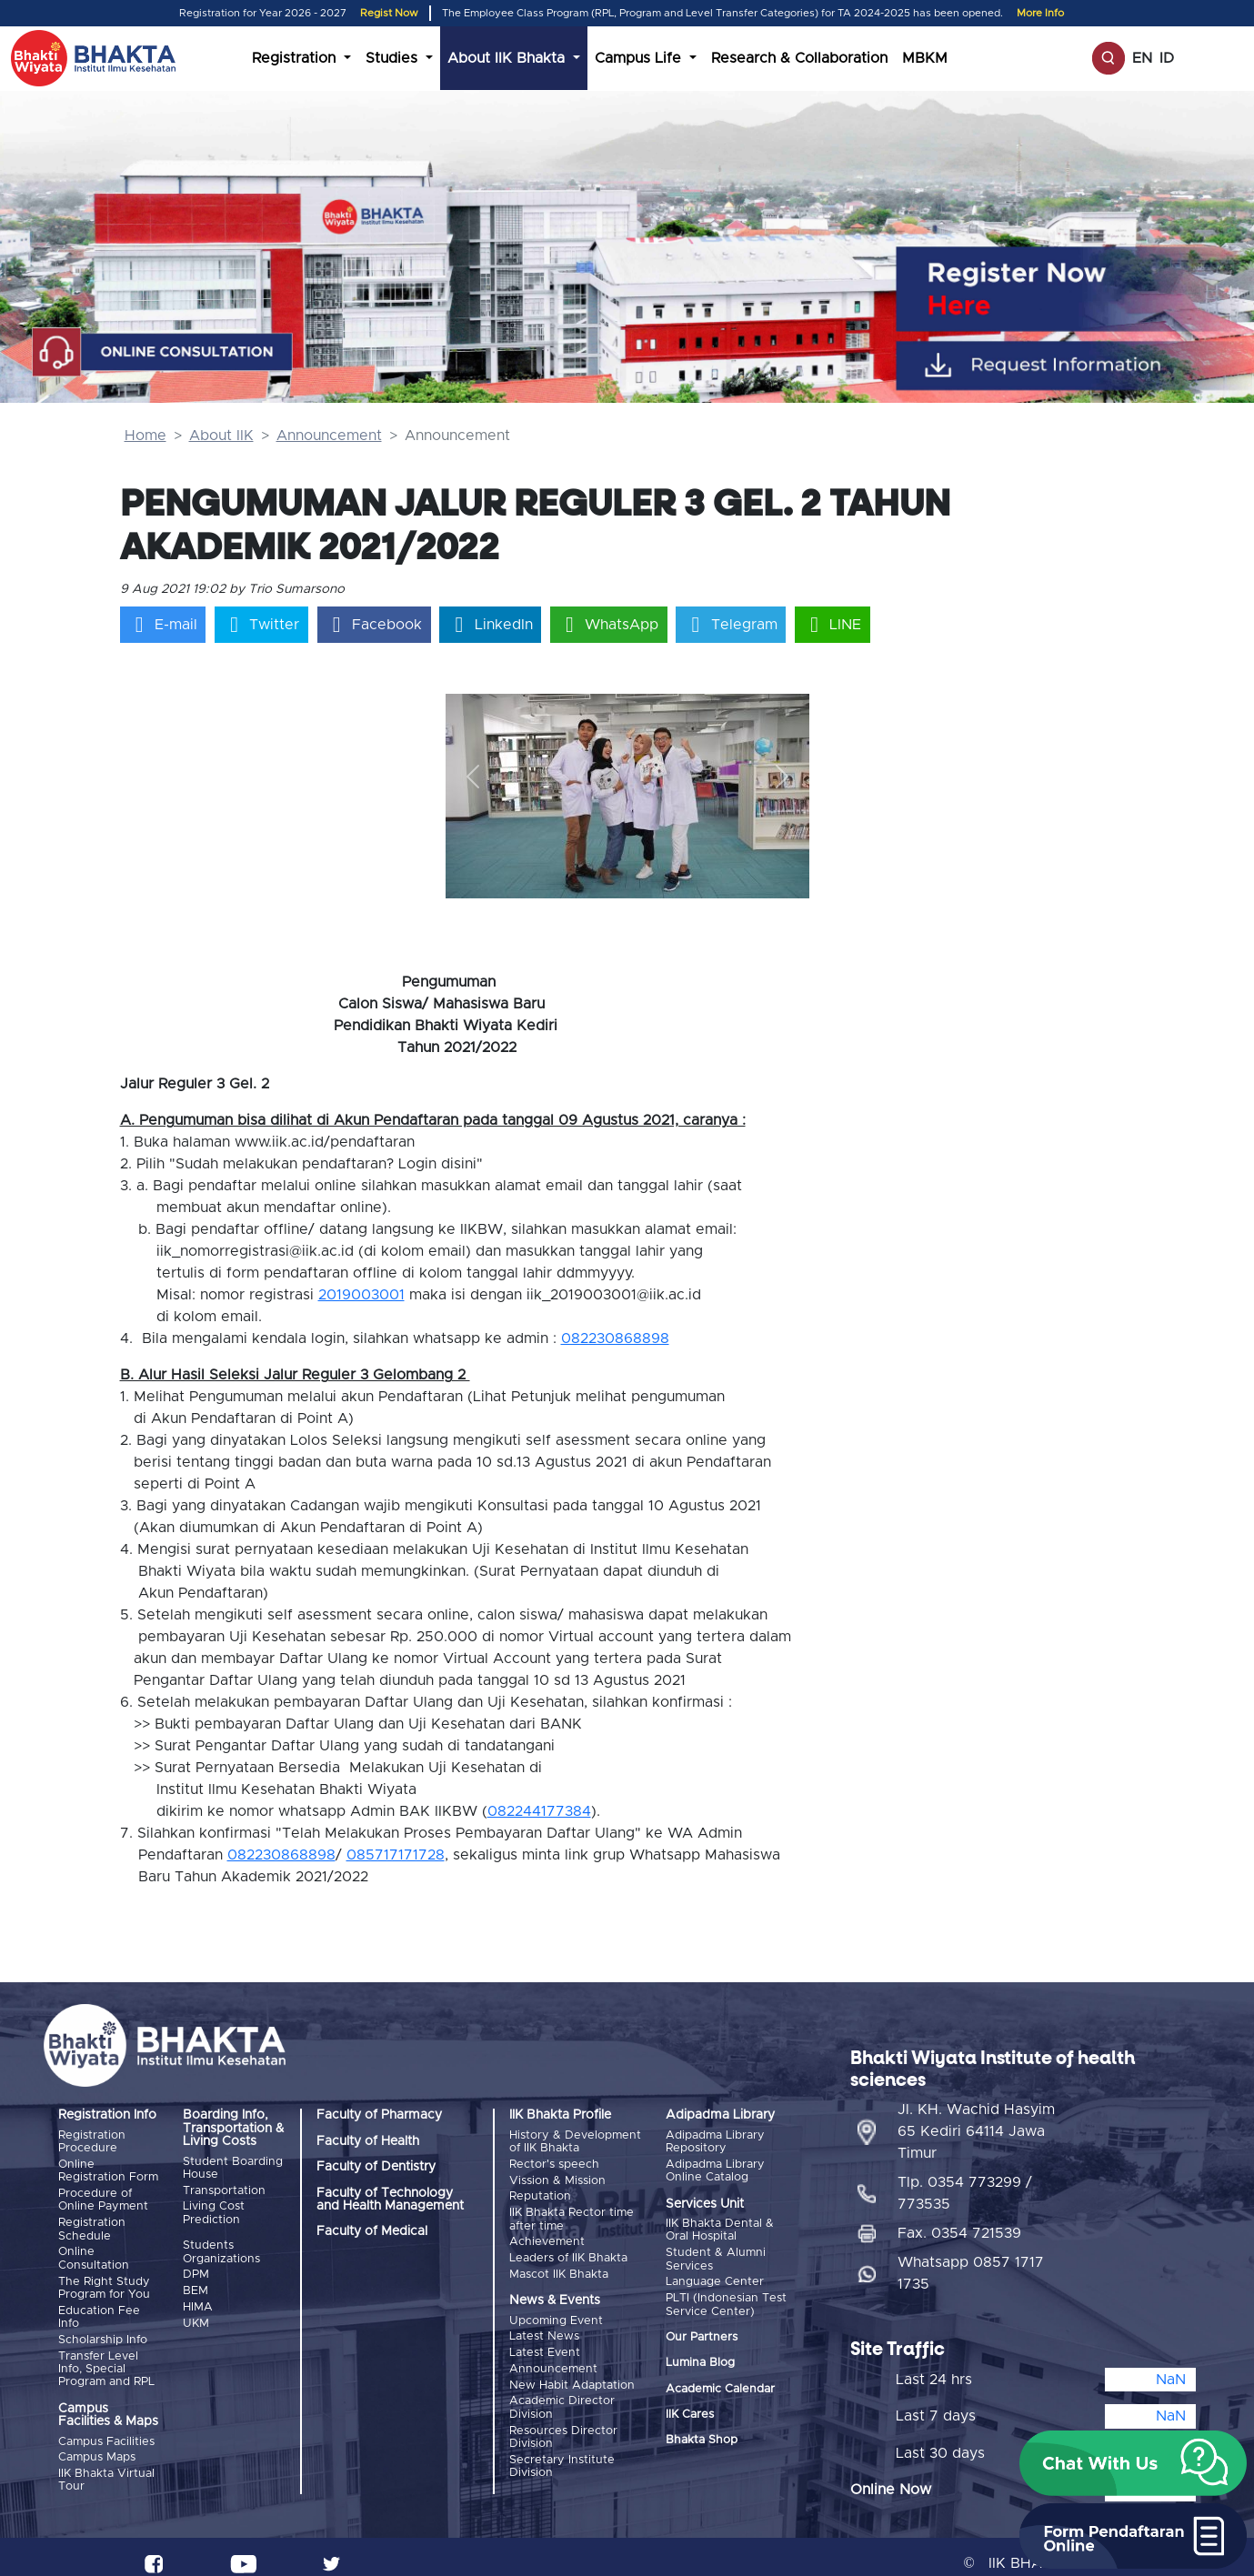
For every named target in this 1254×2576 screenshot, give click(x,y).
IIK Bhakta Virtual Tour (106, 2467)
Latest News (544, 2326)
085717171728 (395, 1855)
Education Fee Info (99, 2309)
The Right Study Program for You (104, 2282)
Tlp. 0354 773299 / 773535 (965, 2180)
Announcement (329, 435)
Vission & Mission (557, 2178)
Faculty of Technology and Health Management (390, 2199)
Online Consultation (93, 2253)
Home (145, 435)
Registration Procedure (91, 2142)
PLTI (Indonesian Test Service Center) (726, 2300)
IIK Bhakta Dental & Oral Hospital (720, 2229)
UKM (196, 2315)
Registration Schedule (91, 2225)
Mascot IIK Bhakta (558, 2265)
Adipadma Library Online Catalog (715, 2170)
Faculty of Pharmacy (379, 2115)
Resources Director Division (563, 2421)
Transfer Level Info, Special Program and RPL (106, 2359)
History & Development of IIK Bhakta (575, 2142)
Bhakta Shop (701, 2435)
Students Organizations (221, 2249)
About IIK (221, 435)
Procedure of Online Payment (103, 2197)
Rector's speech (554, 2164)
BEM (195, 2286)
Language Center (715, 2278)
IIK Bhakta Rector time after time (571, 2214)
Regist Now (389, 13)
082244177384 (539, 1811)
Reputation (540, 2193)
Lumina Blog (700, 2358)
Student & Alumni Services (716, 2256)
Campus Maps (96, 2446)
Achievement (547, 2235)
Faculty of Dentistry (376, 2166)
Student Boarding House (233, 2168)
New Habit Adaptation (572, 2372)
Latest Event (544, 2342)
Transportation (224, 2189)
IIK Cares (690, 2410)
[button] (473, 776)
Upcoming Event (556, 2312)
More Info (1040, 13)
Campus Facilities (106, 2432)
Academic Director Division (562, 2393)
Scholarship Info (102, 2331)
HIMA (198, 2301)
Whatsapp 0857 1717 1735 (971, 2260)
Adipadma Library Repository (715, 2142)
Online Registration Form (108, 2170)
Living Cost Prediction (214, 2211)
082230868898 (615, 1338)
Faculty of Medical (371, 2231)
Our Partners (701, 2332)
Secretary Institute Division (562, 2449)
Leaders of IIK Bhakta (568, 2251)
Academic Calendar (720, 2384)
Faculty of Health (367, 2141)
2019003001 (361, 1295)
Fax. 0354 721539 (959, 2220)
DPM (196, 2271)
